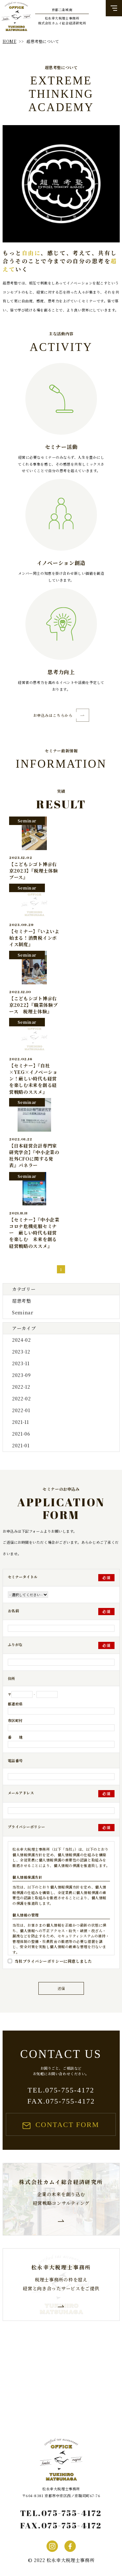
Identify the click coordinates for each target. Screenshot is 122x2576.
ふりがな (15, 1644)
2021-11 (20, 1422)
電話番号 (15, 1760)
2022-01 (21, 1410)
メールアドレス (21, 1792)
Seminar (22, 1312)
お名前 (13, 1610)
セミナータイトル (23, 1576)
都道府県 (15, 1703)
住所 (11, 1678)
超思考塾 (21, 1300)
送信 (61, 1988)
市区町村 (15, 1720)
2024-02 (21, 1340)
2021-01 (20, 1445)
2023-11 (20, 1363)
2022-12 (21, 1386)
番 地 (15, 1737)
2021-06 (21, 1433)
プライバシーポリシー (27, 1826)
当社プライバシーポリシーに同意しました (53, 1961)
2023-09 (21, 1375)
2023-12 (21, 1351)
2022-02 (21, 1398)
